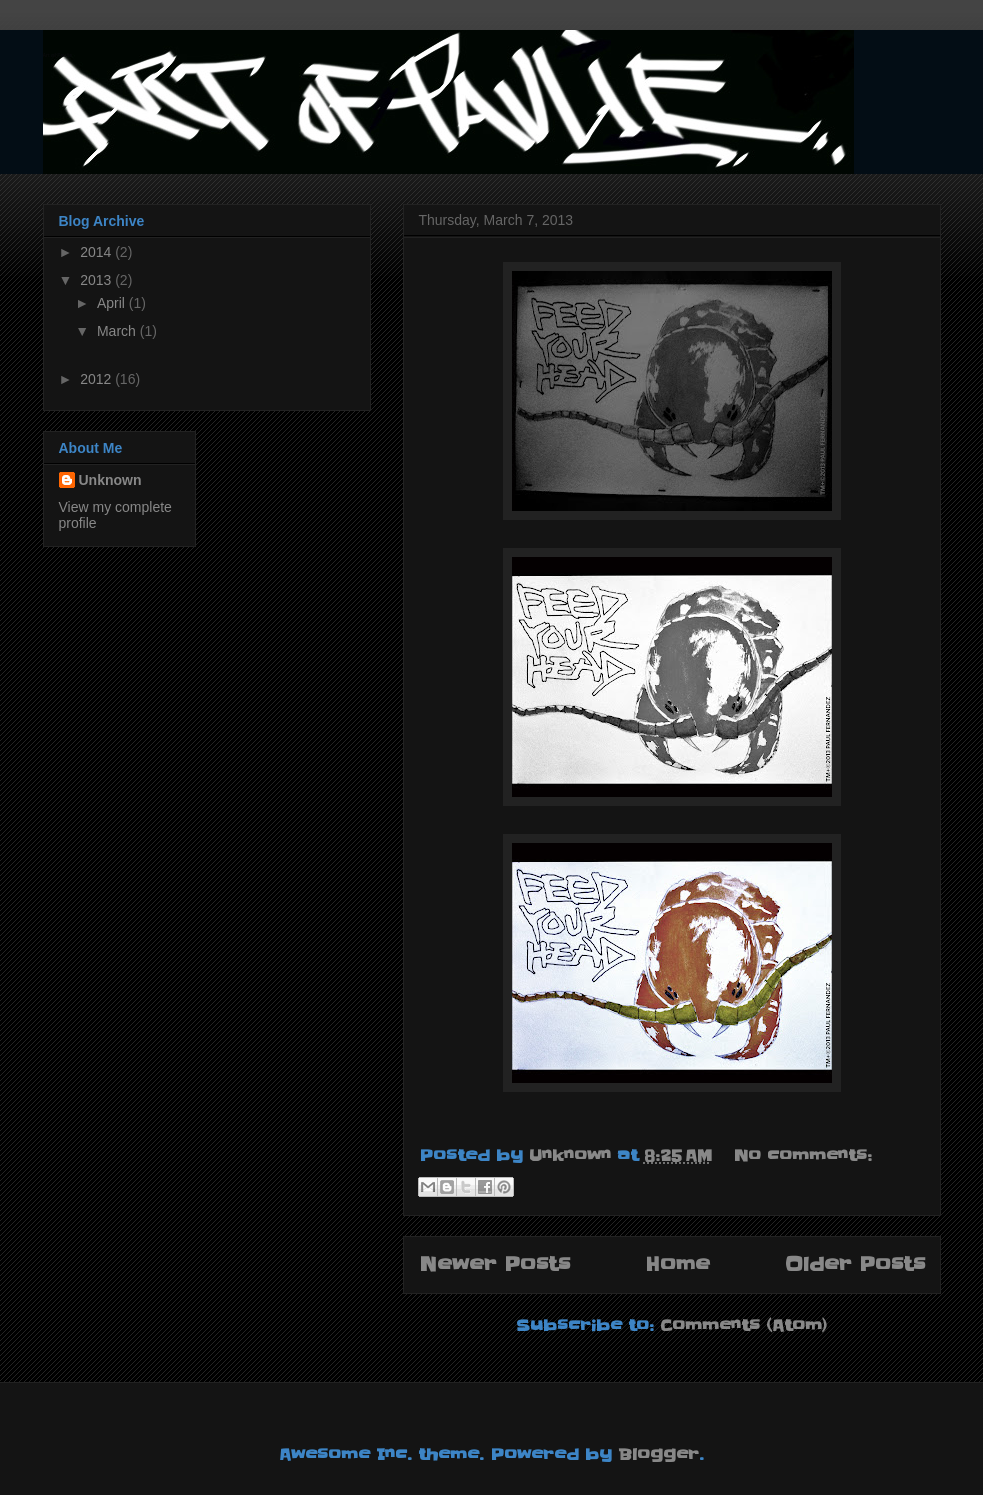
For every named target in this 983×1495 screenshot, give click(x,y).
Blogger (658, 1454)
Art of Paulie (57, 55)
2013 (97, 280)
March (118, 331)
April (113, 303)
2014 (97, 252)
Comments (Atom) (743, 1325)
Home (677, 1264)
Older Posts (855, 1264)
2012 (97, 379)
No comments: (803, 1155)
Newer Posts (494, 1264)
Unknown (110, 480)
